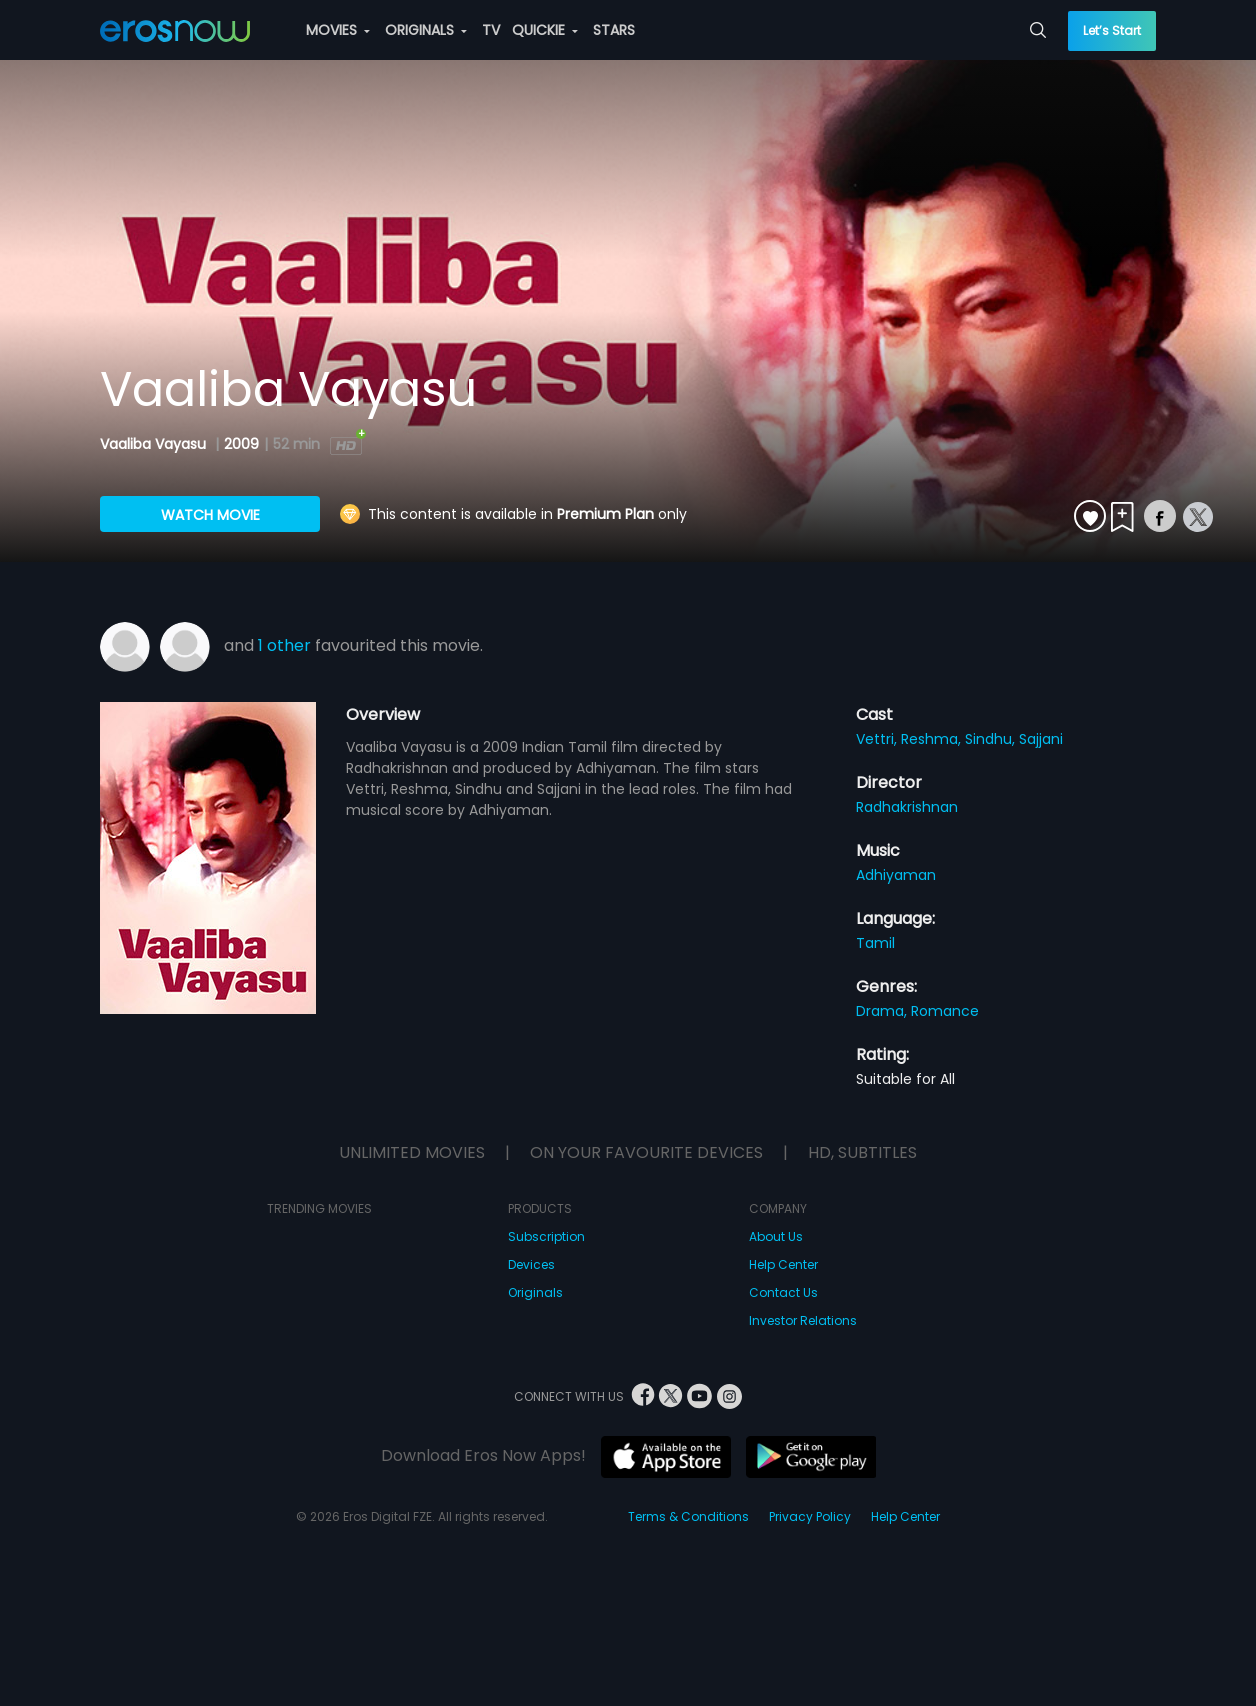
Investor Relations (803, 1320)
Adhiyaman (896, 875)
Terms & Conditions (688, 1516)
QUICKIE (545, 30)
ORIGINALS (426, 30)
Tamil (875, 943)
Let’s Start (1112, 30)
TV (491, 30)
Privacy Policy (810, 1516)
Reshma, (933, 739)
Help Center (783, 1264)
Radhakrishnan (907, 807)
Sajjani (1041, 739)
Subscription (546, 1236)
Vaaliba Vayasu (155, 444)
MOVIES (338, 30)
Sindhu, (992, 739)
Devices (531, 1264)
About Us (776, 1236)
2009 (241, 444)
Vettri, (878, 739)
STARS (614, 30)
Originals (535, 1292)
